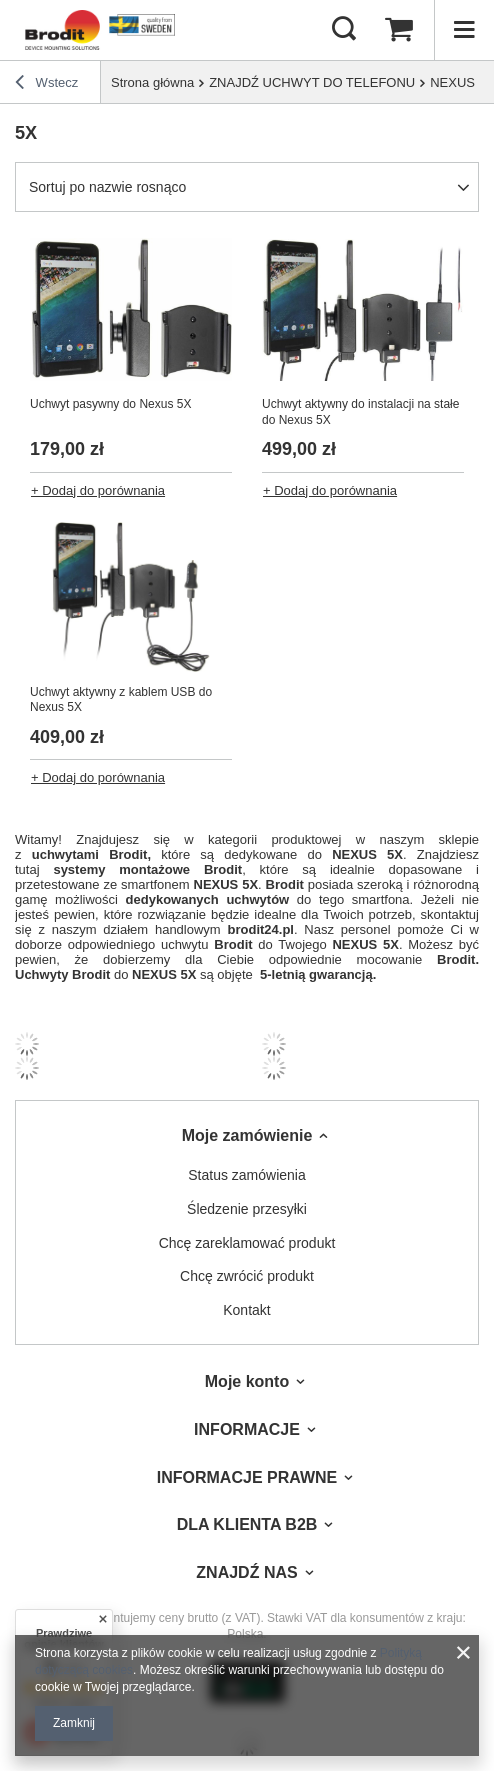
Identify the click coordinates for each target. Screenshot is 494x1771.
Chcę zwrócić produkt (247, 1276)
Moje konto (247, 1381)
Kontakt (246, 1310)
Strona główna (152, 82)
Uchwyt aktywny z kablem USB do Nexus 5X (121, 700)
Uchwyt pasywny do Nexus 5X (110, 404)
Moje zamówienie (247, 1135)
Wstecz (46, 85)
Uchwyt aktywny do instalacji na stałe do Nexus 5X (360, 412)
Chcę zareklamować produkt (247, 1243)
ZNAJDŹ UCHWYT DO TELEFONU (312, 82)
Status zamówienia (247, 1175)
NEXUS (452, 82)
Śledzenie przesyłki (247, 1209)
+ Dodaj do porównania (98, 490)
